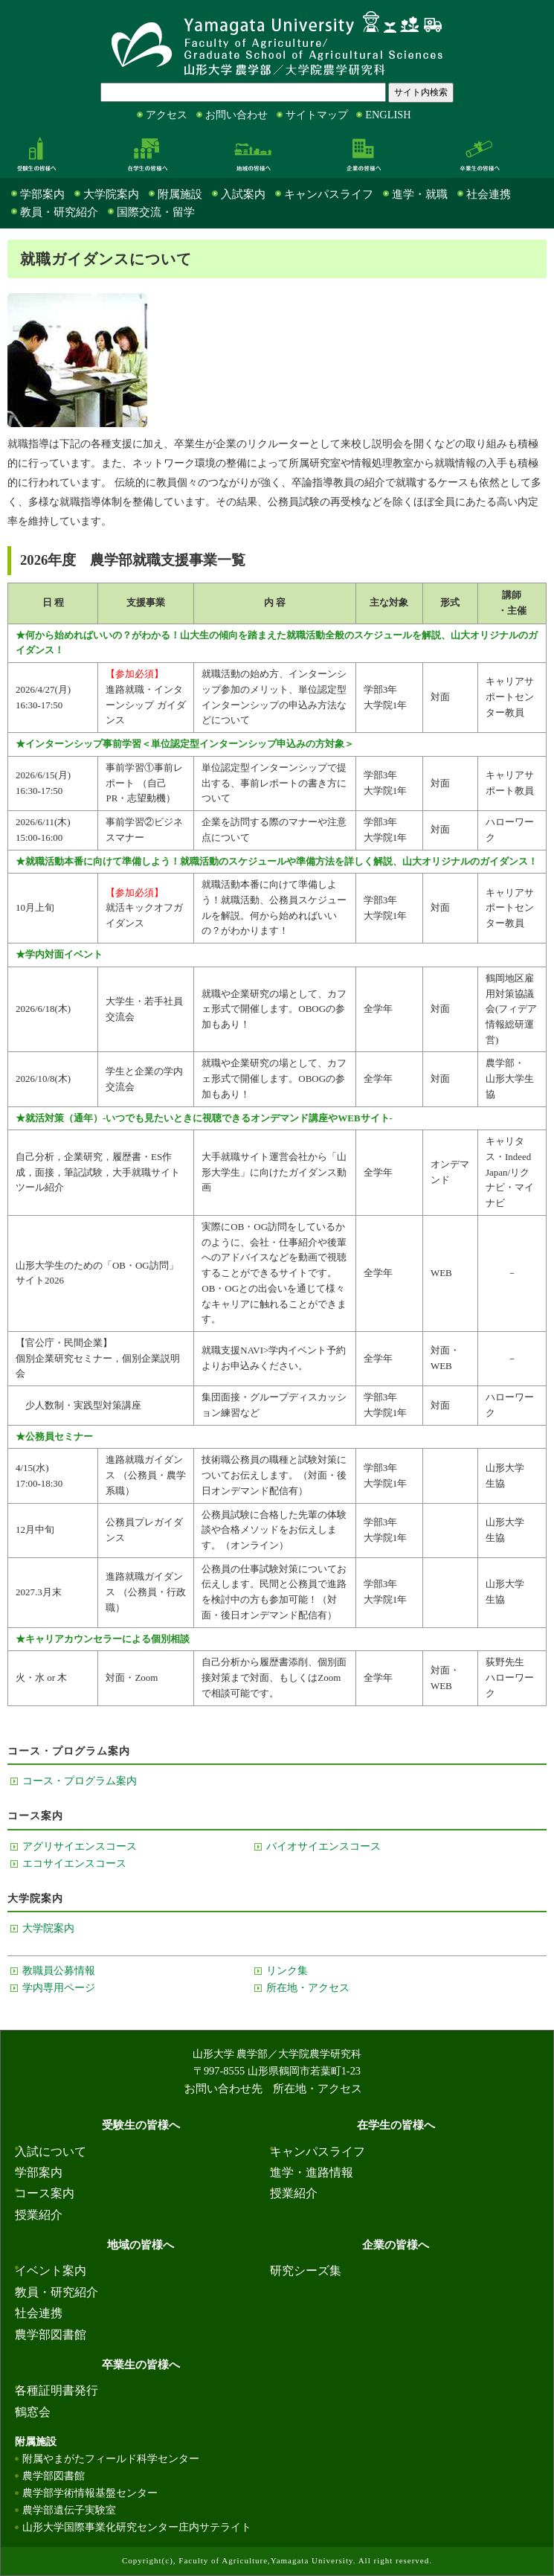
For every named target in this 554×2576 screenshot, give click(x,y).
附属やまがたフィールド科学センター (110, 2458)
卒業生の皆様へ (479, 153)
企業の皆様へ (363, 153)
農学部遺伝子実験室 (69, 2510)
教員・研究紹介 (59, 212)
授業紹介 (38, 2214)
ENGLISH (388, 115)
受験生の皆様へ (36, 153)
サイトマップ (317, 115)
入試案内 (243, 194)
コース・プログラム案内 (79, 1781)
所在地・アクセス (308, 1987)
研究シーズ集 (305, 2270)
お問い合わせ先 (223, 2089)
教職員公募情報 (58, 1970)
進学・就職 (420, 194)
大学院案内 (111, 194)
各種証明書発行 (56, 2390)
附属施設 (180, 194)
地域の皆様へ (253, 153)
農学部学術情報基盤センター (90, 2493)
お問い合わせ (236, 115)
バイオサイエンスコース (323, 1846)
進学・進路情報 (311, 2172)
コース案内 (44, 2193)
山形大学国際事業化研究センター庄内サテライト (136, 2527)
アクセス (166, 115)
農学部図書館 (50, 2334)
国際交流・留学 (156, 212)
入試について (50, 2151)
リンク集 (287, 1970)
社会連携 (488, 194)
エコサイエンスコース (74, 1863)
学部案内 (42, 194)
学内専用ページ (58, 1987)
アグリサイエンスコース (79, 1846)
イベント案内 (50, 2270)
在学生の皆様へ (147, 153)
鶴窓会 (33, 2412)
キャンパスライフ (328, 194)
